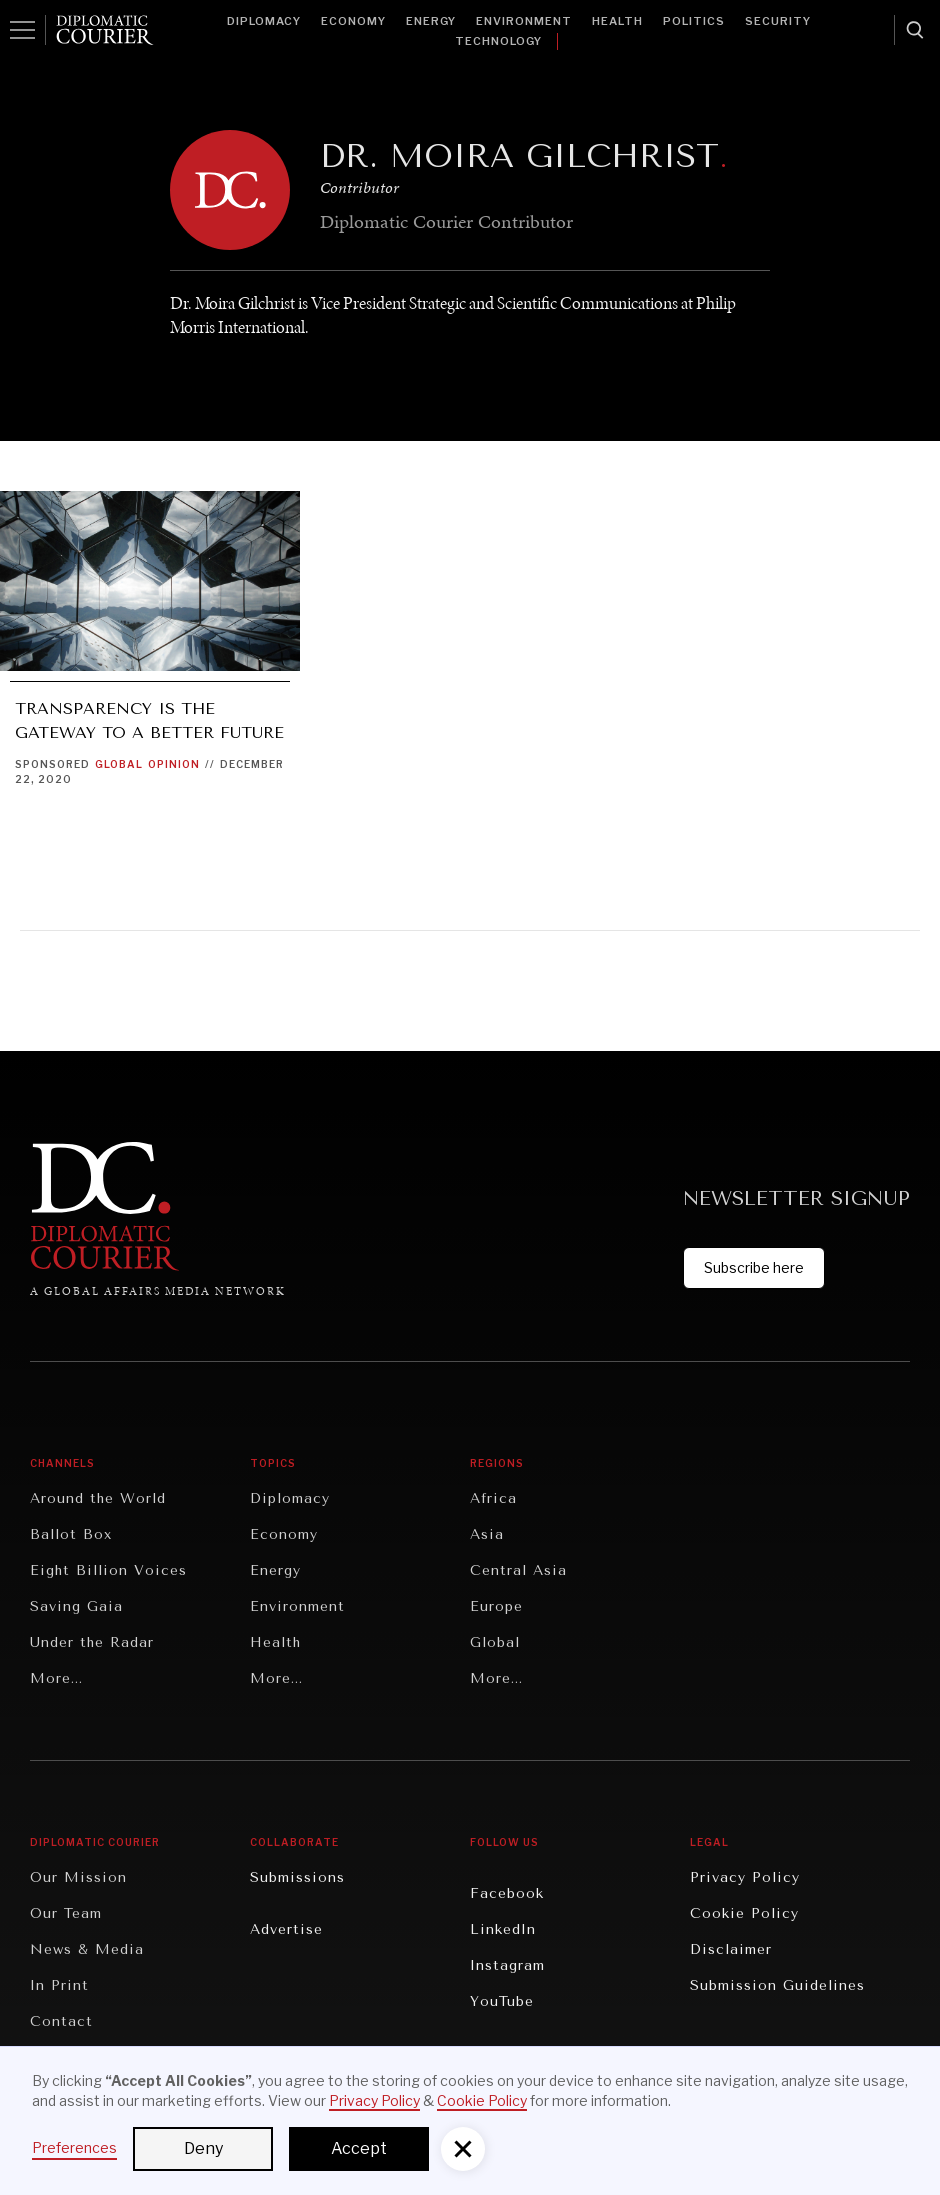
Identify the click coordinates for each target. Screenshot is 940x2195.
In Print (59, 1985)
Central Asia (518, 1570)
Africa (493, 1498)
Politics (694, 21)
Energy (431, 21)
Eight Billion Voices (108, 1570)
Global (119, 764)
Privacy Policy (745, 1877)
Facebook (507, 1893)
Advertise (286, 1929)
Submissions (297, 1877)
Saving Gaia (76, 1606)
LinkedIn (503, 1929)
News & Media (87, 1949)
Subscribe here (754, 1267)
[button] (463, 2149)
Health (617, 21)
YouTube (502, 2001)
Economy (353, 21)
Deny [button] (203, 2148)
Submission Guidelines (777, 1985)
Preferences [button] (74, 2147)
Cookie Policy (744, 1913)
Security (778, 21)
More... (56, 1678)
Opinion (174, 764)
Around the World (98, 1498)
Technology (498, 41)
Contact (61, 2021)
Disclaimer (731, 1949)
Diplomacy (264, 21)
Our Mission (78, 1877)
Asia (487, 1534)
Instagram (507, 1965)
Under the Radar (92, 1642)
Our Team (66, 1913)
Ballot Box (71, 1534)
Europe (496, 1606)
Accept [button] (359, 2148)
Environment (524, 21)
